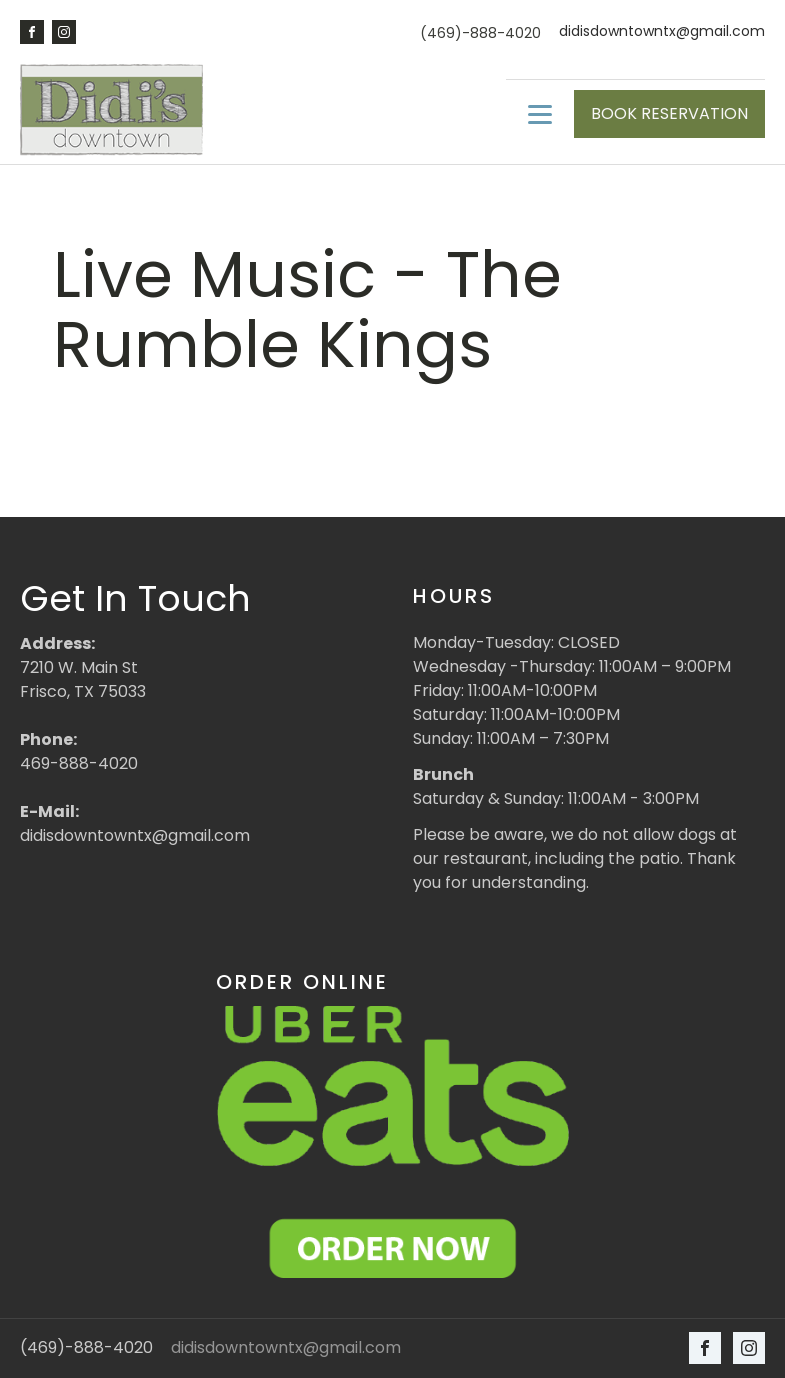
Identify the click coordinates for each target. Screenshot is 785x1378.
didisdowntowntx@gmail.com (662, 31)
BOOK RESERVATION (669, 113)
